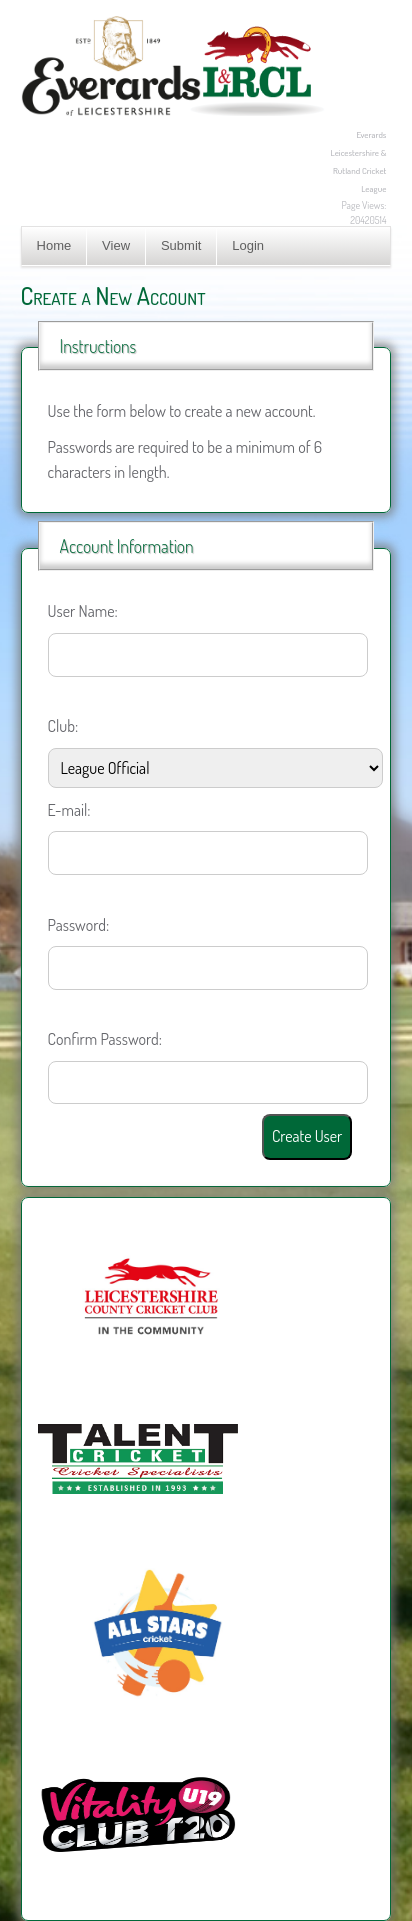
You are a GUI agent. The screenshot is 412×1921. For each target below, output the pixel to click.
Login (248, 245)
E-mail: (69, 810)
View (116, 245)
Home (54, 245)
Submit (181, 245)
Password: (79, 925)
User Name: (83, 611)
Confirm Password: (105, 1039)
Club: (63, 726)
